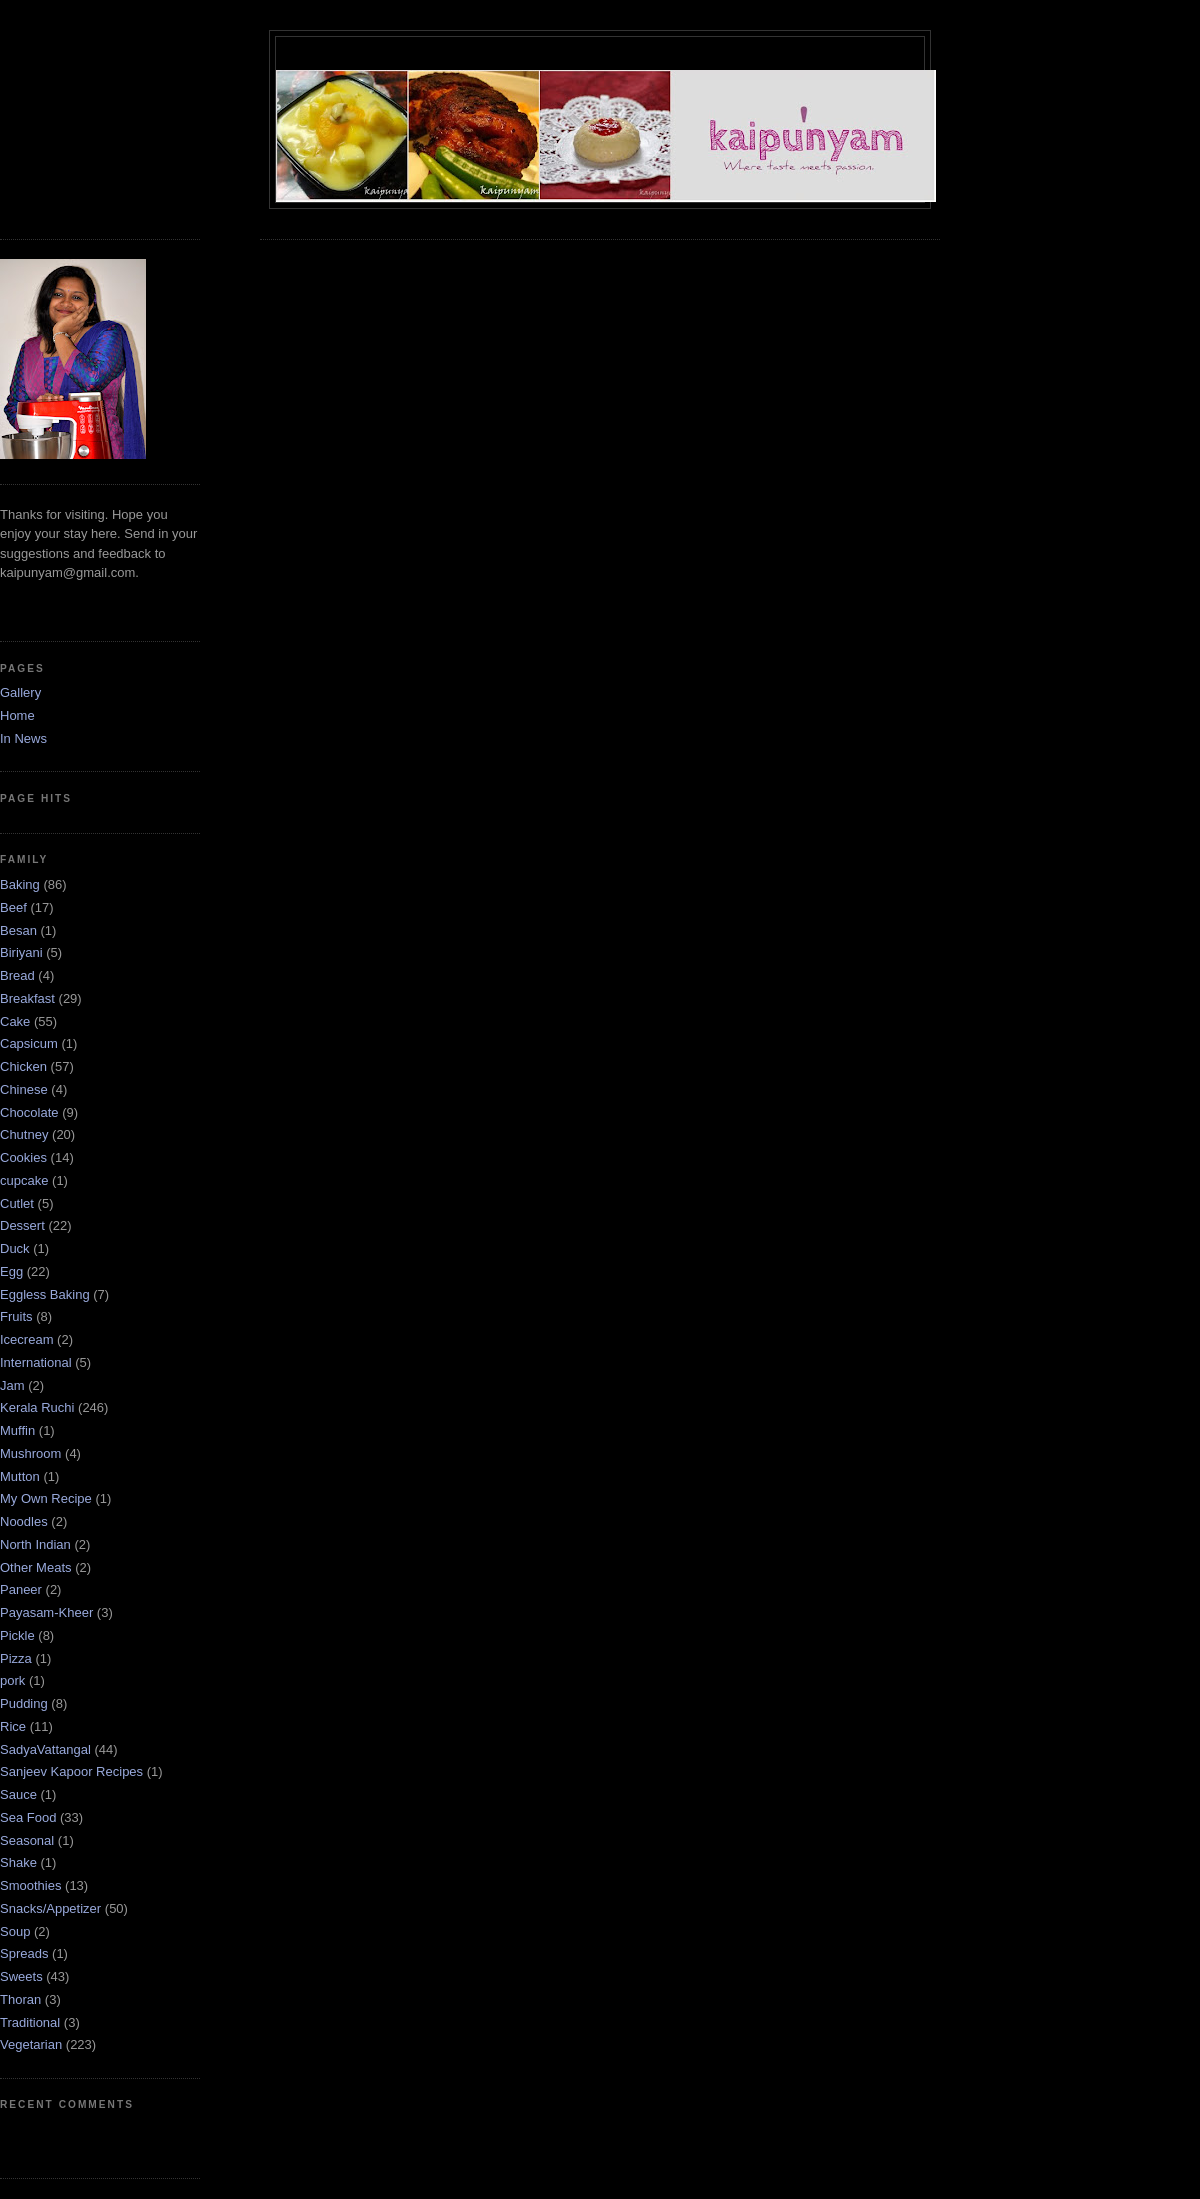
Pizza (16, 1658)
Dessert (22, 1225)
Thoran (20, 1999)
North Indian (35, 1544)
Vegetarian (31, 2044)
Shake (18, 1862)
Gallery (20, 692)
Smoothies (30, 1885)
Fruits (16, 1316)
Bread (17, 975)
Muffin (17, 1430)
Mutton (20, 1476)
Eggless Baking (45, 1294)
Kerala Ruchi (37, 1407)
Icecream (26, 1339)
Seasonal (27, 1840)
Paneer (21, 1589)
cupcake (24, 1180)
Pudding (24, 1703)
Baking (20, 884)
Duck (15, 1248)
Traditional (30, 2022)
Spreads (24, 1953)
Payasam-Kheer (46, 1612)
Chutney (24, 1134)
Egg (11, 1271)
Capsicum (29, 1043)
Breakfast (27, 998)
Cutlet (17, 1203)
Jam (12, 1385)
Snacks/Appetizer (50, 1908)
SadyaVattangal (45, 1749)
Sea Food (28, 1817)
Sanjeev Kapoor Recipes (71, 1771)
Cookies (23, 1157)
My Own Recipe (46, 1498)
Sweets (21, 1976)
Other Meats (36, 1567)
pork (12, 1680)
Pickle (17, 1635)
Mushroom (30, 1453)
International (36, 1362)
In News (23, 738)
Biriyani (21, 952)
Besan (18, 930)
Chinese (24, 1089)
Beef (13, 907)
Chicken (23, 1066)
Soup (15, 1931)
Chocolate (29, 1112)
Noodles (24, 1521)
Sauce (18, 1794)
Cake (15, 1021)
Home (17, 715)
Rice (13, 1726)
